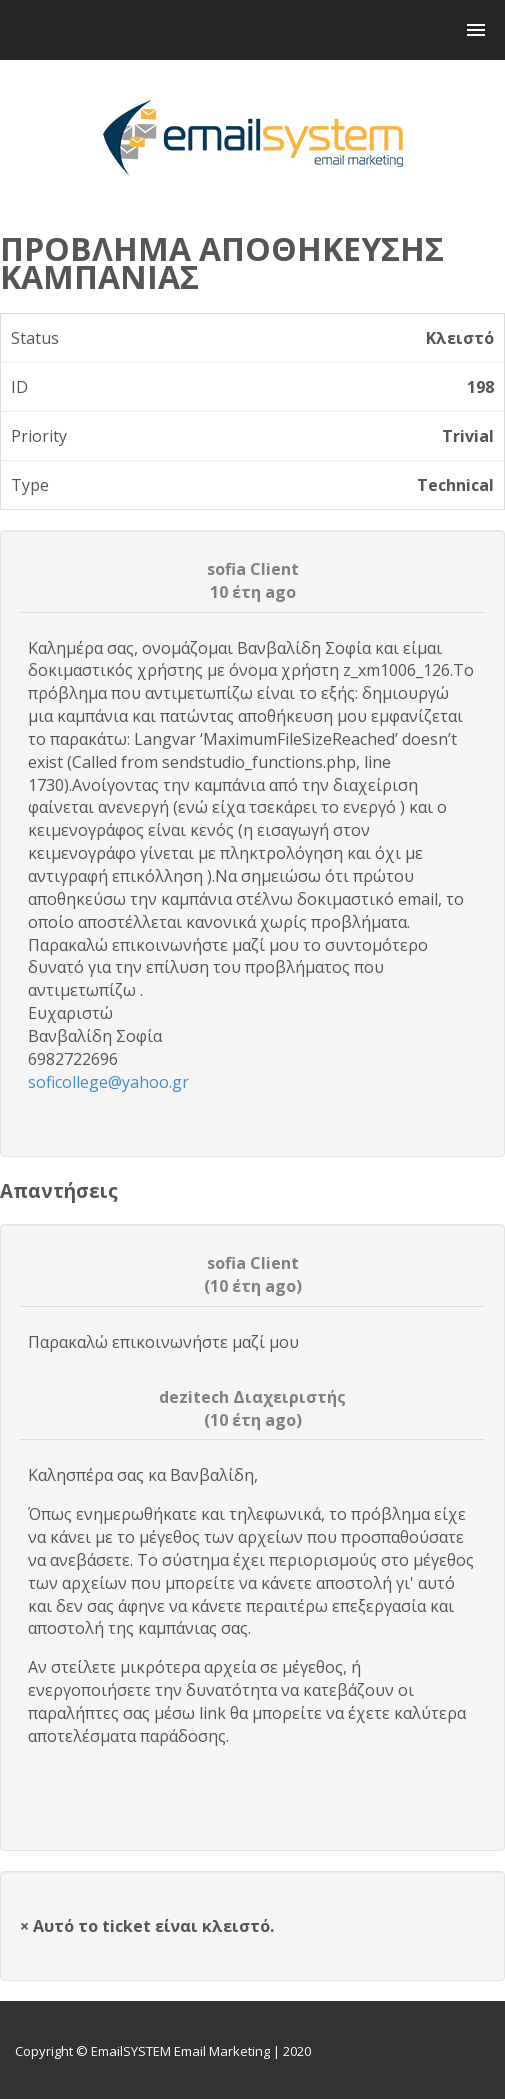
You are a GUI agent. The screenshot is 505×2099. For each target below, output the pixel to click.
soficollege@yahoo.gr (108, 1082)
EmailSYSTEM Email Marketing (180, 2051)
